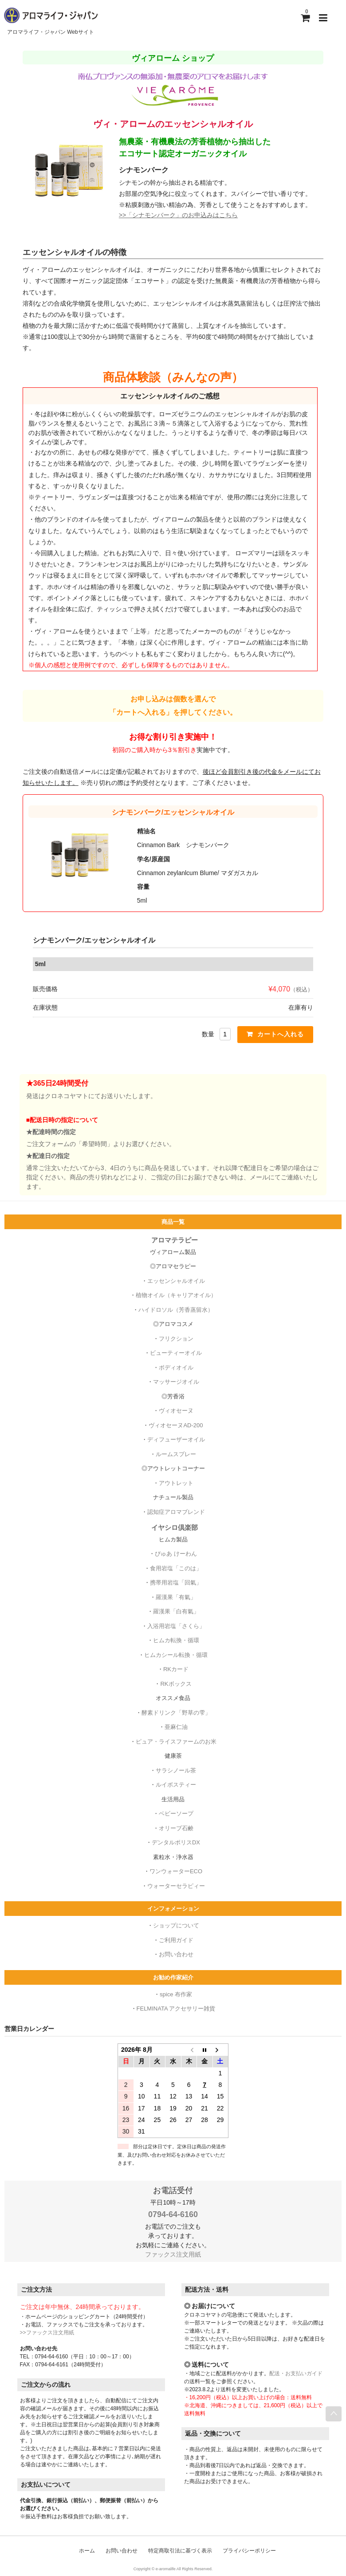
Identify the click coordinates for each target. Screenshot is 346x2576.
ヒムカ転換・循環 (176, 1638)
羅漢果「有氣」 (176, 1595)
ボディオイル (176, 1365)
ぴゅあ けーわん (176, 1552)
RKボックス (175, 1682)
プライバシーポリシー (249, 2549)
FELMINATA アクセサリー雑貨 (176, 2006)
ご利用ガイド (176, 1938)
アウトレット (176, 1481)
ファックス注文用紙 (173, 2252)
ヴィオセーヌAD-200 (176, 1423)
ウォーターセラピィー (176, 1884)
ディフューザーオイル (176, 1437)
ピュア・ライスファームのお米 (176, 1739)
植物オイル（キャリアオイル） (176, 1293)
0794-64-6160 (173, 2212)
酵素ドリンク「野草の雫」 (176, 1711)
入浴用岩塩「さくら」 (176, 1624)
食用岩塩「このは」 (176, 1566)
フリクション (176, 1337)
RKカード (176, 1667)
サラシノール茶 (176, 1768)
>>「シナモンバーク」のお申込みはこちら (178, 213)
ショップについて (176, 1923)
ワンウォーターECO (175, 1869)
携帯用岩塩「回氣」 (176, 1580)
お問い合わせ (176, 1952)
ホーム (87, 2549)
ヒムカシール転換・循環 (176, 1653)
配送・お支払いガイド (295, 2372)
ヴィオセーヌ (176, 1408)
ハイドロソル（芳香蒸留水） (175, 1308)
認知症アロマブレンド (176, 1510)
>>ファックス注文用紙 (47, 2331)
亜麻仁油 (176, 1725)
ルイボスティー (176, 1783)
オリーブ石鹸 (176, 1826)
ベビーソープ (176, 1811)
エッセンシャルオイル (176, 1279)
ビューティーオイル (176, 1351)
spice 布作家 (176, 1992)
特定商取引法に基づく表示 (180, 2549)
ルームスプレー (176, 1452)
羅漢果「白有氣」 (176, 1609)
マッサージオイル (176, 1380)
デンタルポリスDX (176, 1840)
